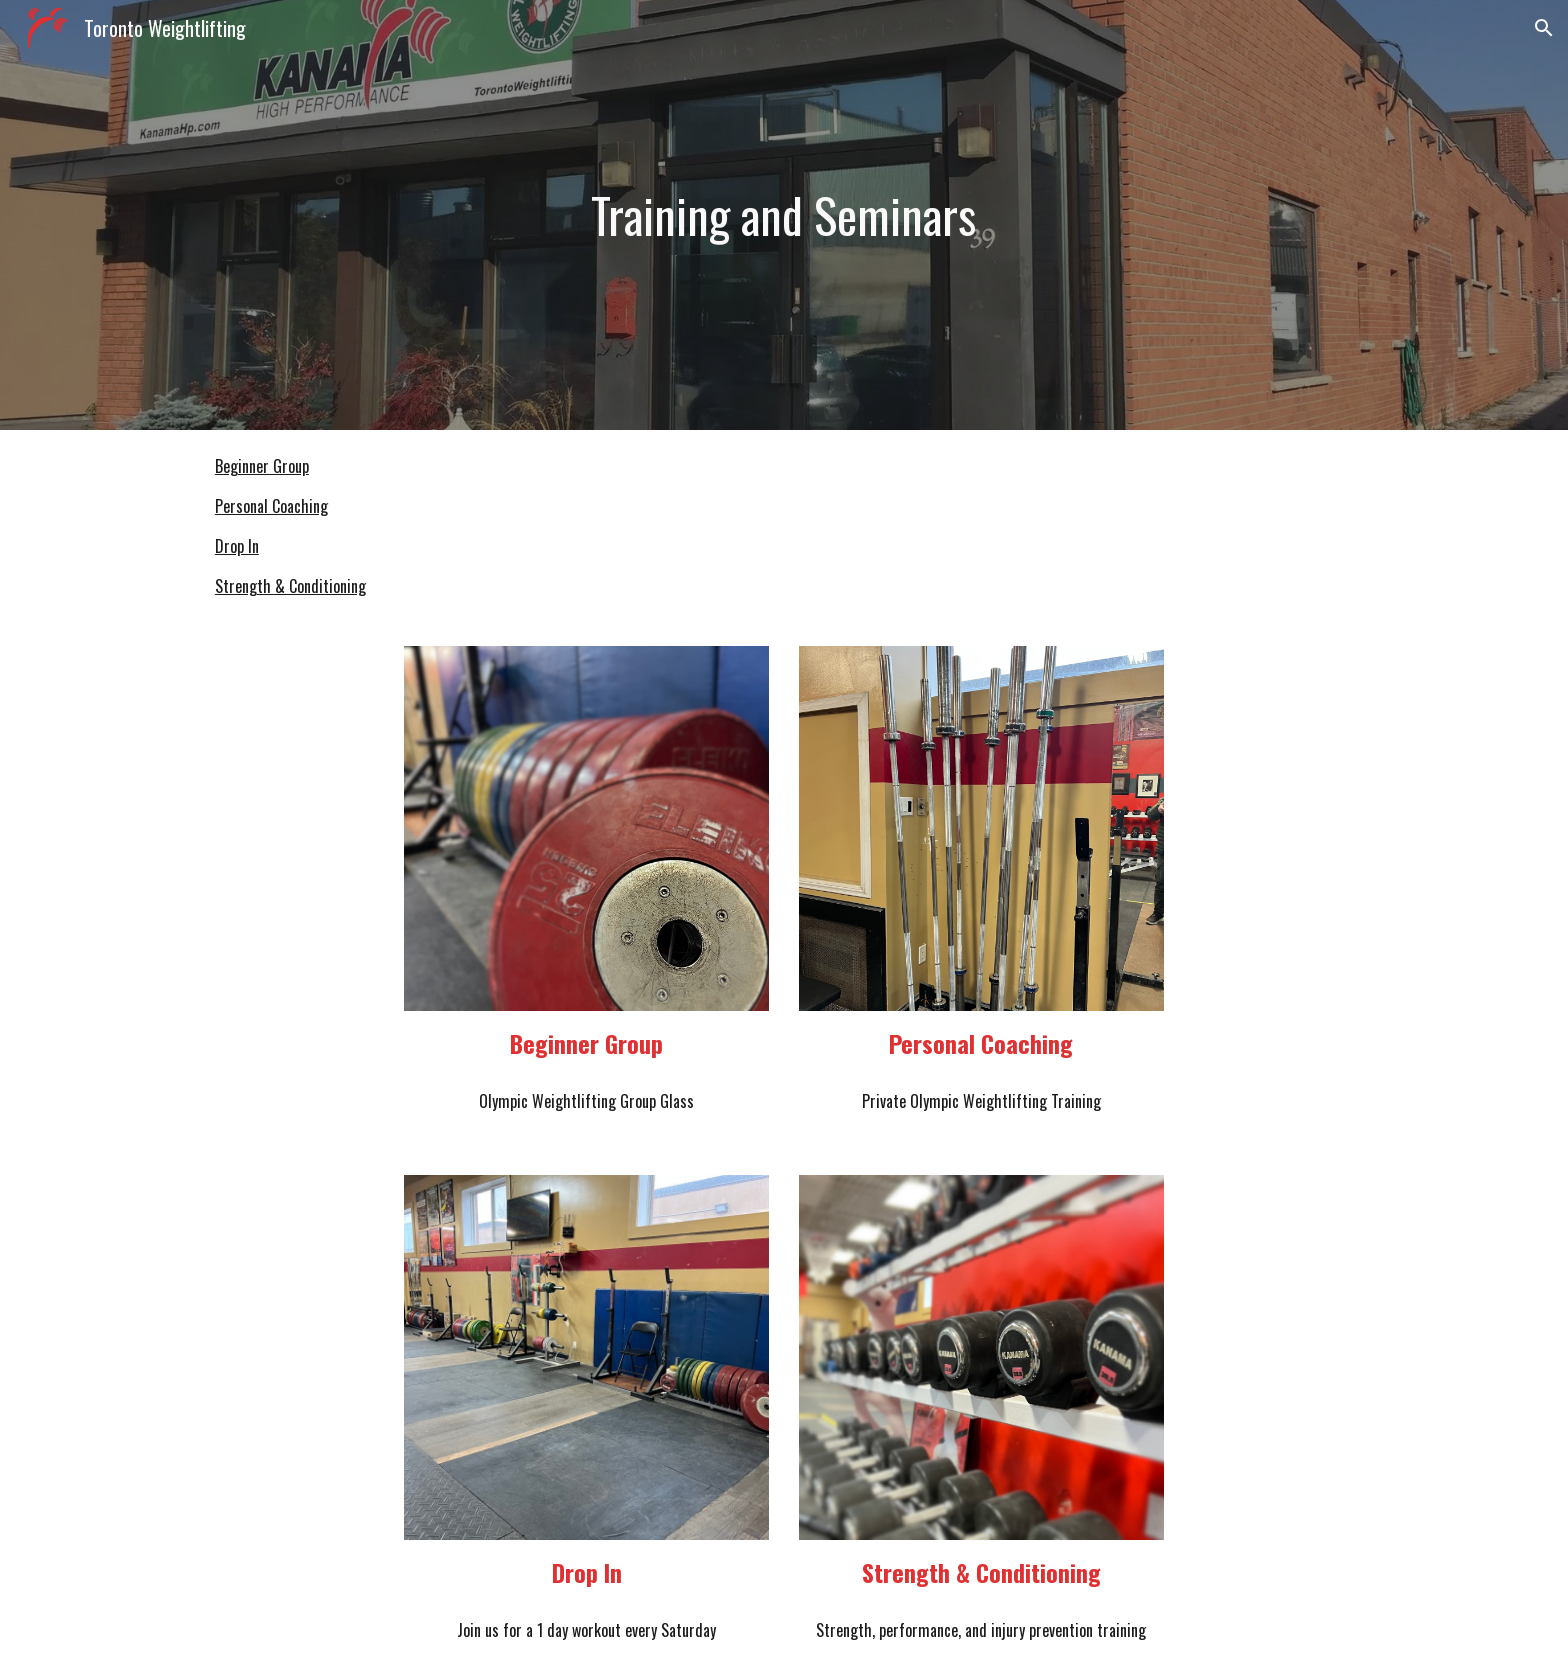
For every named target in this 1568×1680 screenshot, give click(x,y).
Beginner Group (262, 466)
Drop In (237, 546)
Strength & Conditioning (290, 586)
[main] (784, 215)
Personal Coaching (271, 506)
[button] (1544, 28)
